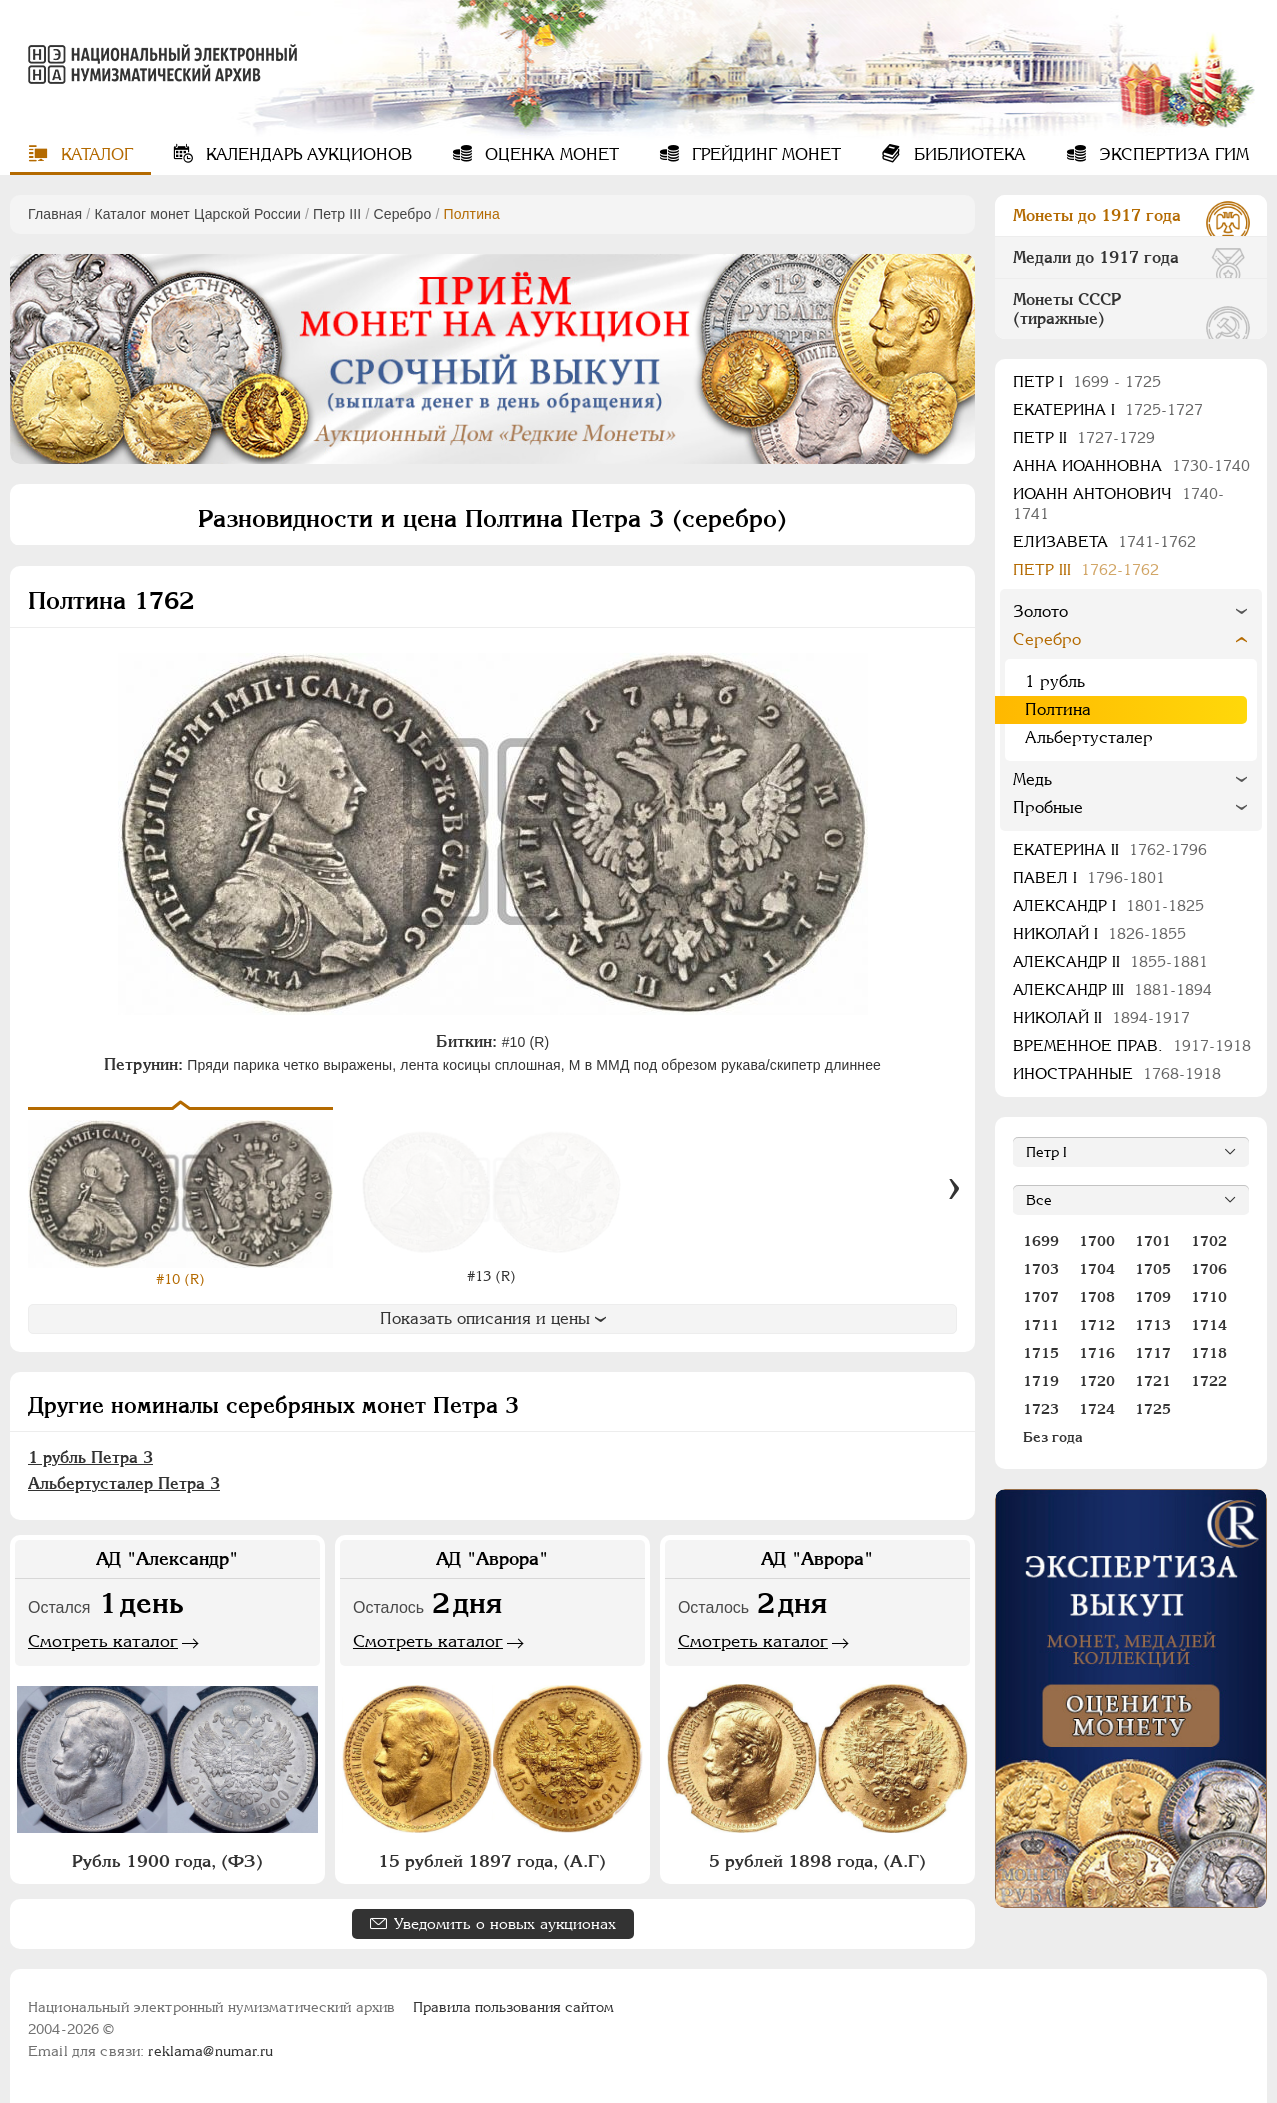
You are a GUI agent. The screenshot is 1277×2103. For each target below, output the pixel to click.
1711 (1041, 1325)
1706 (1209, 1269)
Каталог (94, 154)
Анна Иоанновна (1131, 465)
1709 (1153, 1297)
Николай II (1101, 1017)
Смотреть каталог (103, 1641)
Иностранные (1117, 1073)
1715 (1041, 1353)
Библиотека (967, 154)
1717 (1153, 1353)
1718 (1209, 1353)
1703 (1041, 1269)
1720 (1097, 1381)
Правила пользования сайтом (513, 2007)
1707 (1041, 1297)
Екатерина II (1110, 849)
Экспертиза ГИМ (1171, 154)
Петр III (337, 214)
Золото (1040, 611)
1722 (1209, 1381)
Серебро (402, 214)
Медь (1032, 779)
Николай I (1099, 933)
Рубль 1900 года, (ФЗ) (167, 1861)
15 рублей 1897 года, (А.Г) (492, 1861)
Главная (55, 214)
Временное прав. (1132, 1045)
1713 (1153, 1325)
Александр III (1112, 989)
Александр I (1108, 905)
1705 (1153, 1269)
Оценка (549, 154)
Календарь (306, 154)
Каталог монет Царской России (197, 214)
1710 (1209, 1297)
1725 (1153, 1409)
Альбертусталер (1089, 737)
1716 (1097, 1353)
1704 (1097, 1269)
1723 (1041, 1409)
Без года (1053, 1437)
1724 (1097, 1409)
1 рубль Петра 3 (90, 1457)
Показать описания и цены (493, 1318)
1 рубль (1055, 681)
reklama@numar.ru (210, 2051)
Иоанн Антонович (1118, 503)
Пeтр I (1087, 381)
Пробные (1048, 807)
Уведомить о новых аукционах (505, 1923)
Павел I (1089, 877)
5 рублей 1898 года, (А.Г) (817, 1861)
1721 (1153, 1381)
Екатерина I (1108, 409)
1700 (1097, 1241)
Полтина (1058, 709)
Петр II (1084, 437)
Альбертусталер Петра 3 (124, 1483)
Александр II (1110, 961)
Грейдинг (764, 154)
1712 (1097, 1325)
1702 (1209, 1241)
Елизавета (1104, 541)
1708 (1097, 1297)
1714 (1209, 1325)
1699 (1041, 1241)
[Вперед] (954, 1189)
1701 (1153, 1241)
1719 (1041, 1381)
